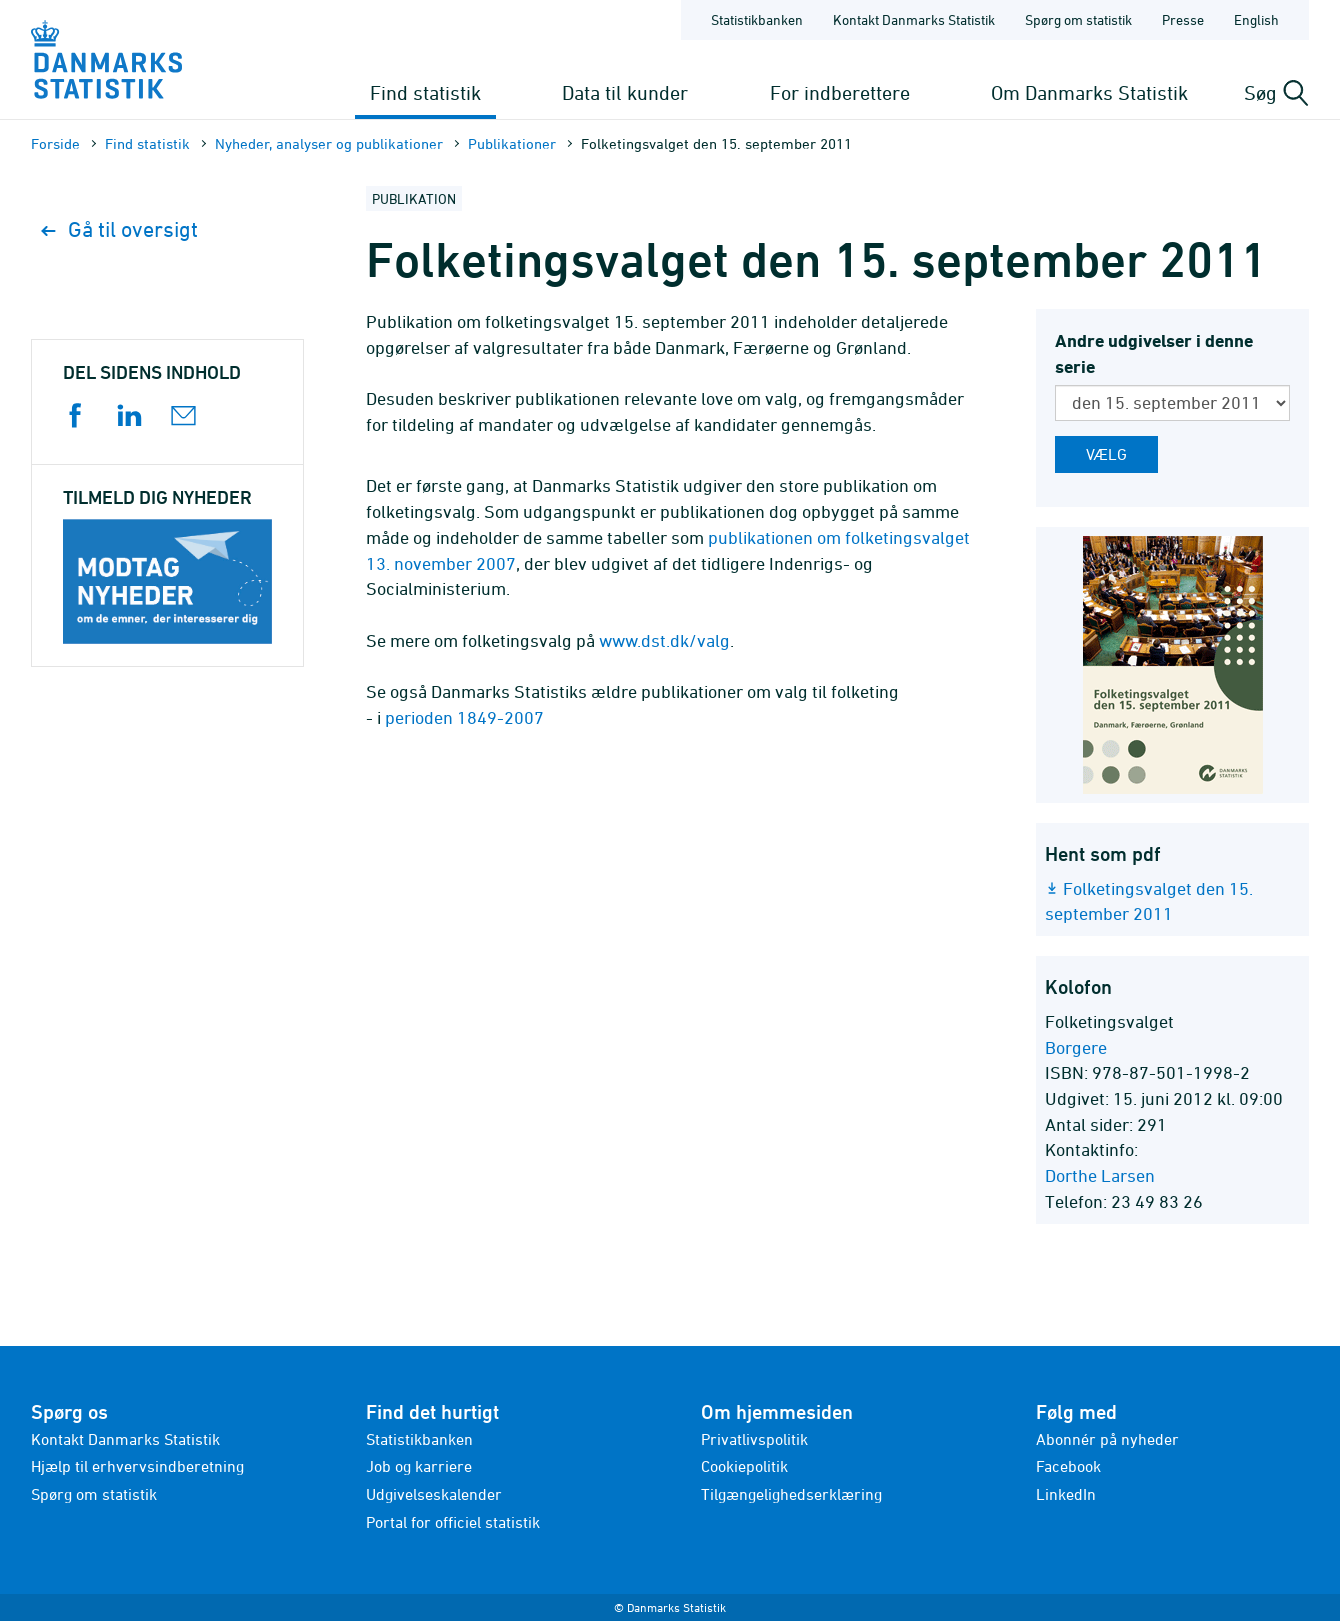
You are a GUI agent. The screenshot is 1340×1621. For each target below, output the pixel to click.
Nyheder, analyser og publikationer (329, 143)
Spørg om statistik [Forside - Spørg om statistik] (1078, 19)
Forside (55, 143)
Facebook (1068, 1466)
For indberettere (840, 92)
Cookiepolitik (744, 1466)
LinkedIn (1066, 1494)
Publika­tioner (512, 143)
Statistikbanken (757, 19)
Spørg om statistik (94, 1494)
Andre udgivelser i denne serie (1154, 353)
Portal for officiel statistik (453, 1522)
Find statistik (425, 92)
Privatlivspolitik (754, 1439)
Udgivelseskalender (434, 1494)
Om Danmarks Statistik (1089, 92)
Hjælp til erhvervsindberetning (137, 1466)
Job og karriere (419, 1466)
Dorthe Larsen (1100, 1175)
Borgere (1076, 1047)
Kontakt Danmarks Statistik (125, 1439)
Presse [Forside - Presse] (1183, 19)
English (1256, 19)
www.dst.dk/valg (664, 640)
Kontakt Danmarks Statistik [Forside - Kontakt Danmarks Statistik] (914, 19)
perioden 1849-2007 (464, 717)
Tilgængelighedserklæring (791, 1494)
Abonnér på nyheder (1107, 1439)
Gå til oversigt (119, 229)
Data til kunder (625, 92)
